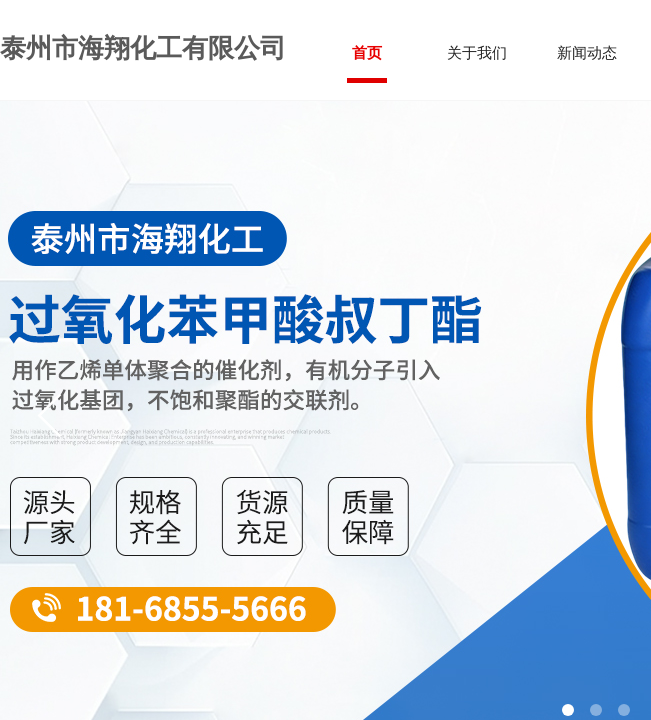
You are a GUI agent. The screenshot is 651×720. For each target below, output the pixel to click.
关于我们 (477, 53)
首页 (367, 53)
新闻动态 (587, 53)
